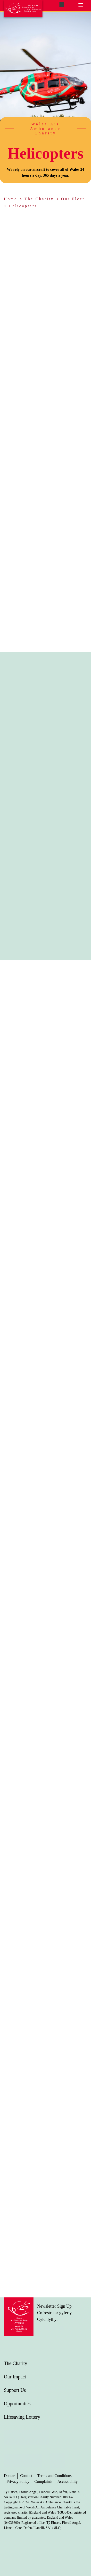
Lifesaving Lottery (22, 2417)
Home (10, 199)
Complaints (43, 2481)
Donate (9, 2476)
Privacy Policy (18, 2481)
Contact (26, 2476)
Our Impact (15, 2376)
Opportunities (17, 2403)
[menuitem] (68, 6)
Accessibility (68, 2481)
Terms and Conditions (54, 2476)
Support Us (15, 2390)
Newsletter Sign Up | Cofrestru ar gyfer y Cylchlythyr (55, 2313)
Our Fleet (73, 199)
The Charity (39, 199)
